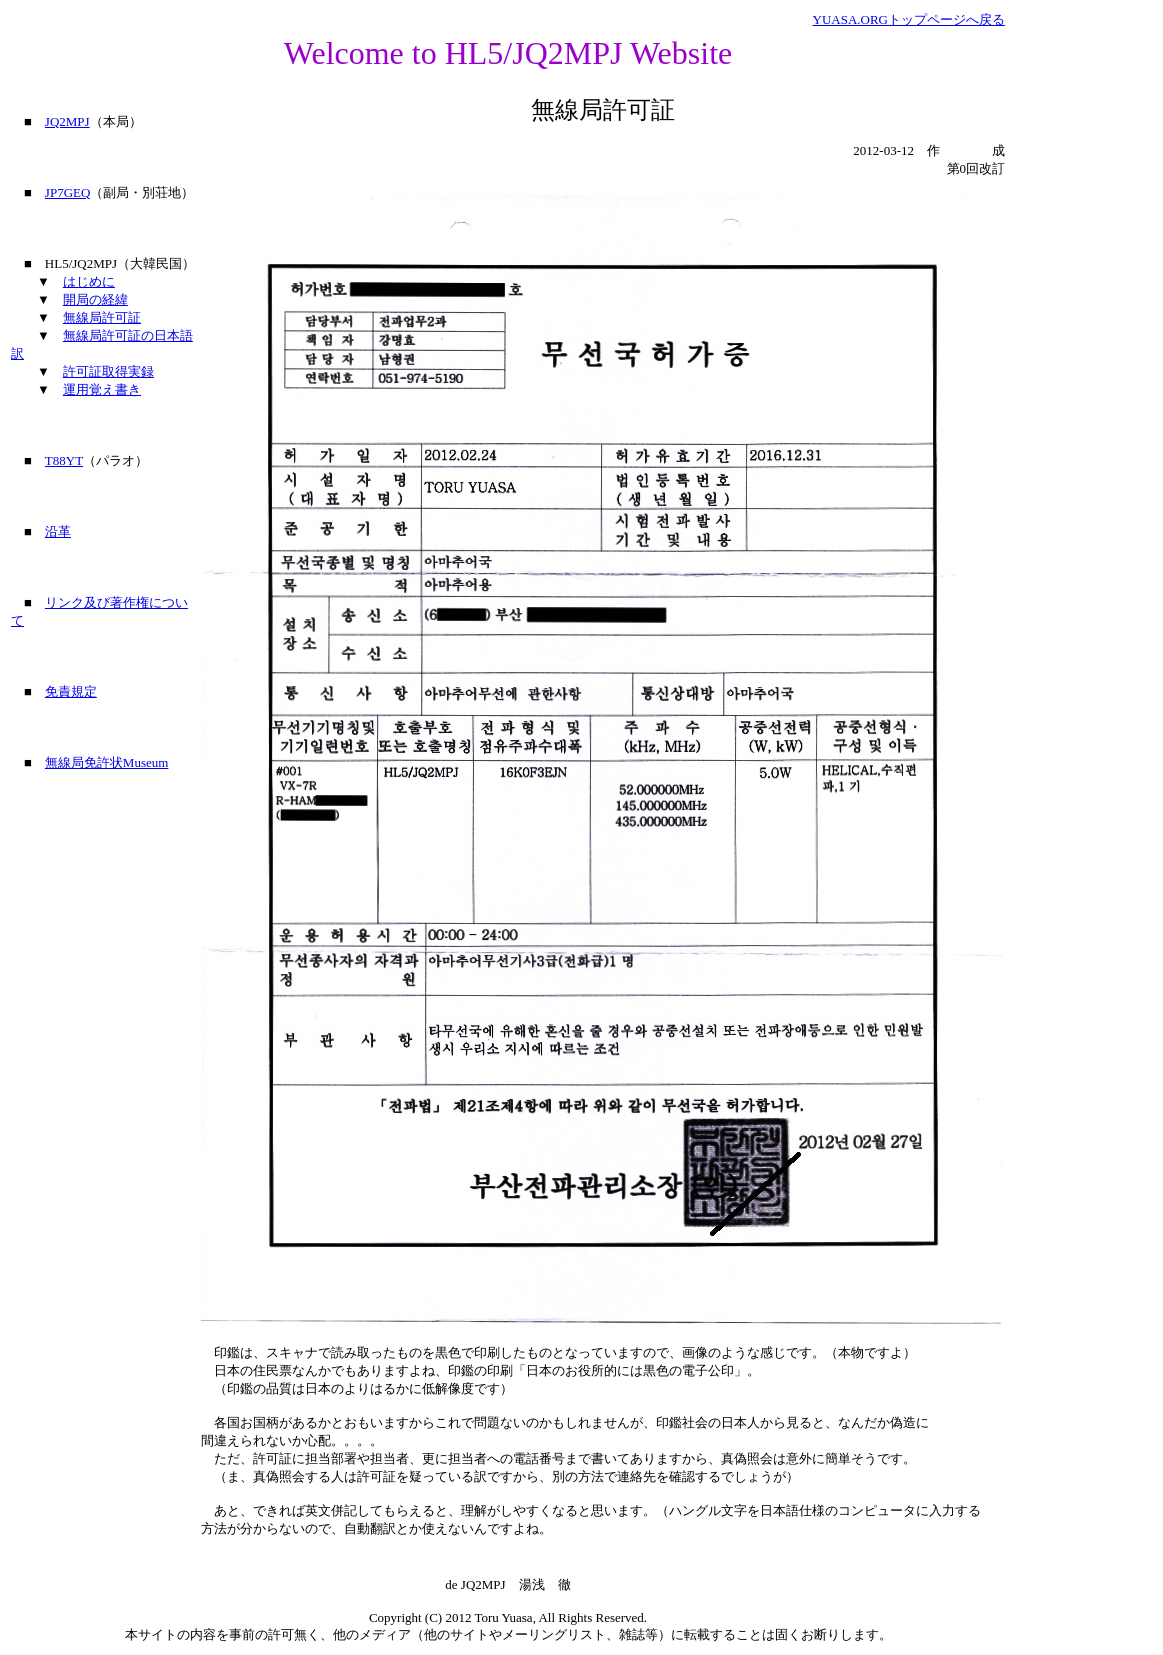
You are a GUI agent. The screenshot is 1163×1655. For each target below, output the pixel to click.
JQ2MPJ (67, 121)
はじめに (89, 281)
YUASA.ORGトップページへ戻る (909, 19)
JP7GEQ (68, 192)
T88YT (64, 460)
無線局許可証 (102, 317)
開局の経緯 (95, 299)
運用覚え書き (102, 389)
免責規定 (71, 691)
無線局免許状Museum (107, 762)
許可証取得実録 (108, 371)
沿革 (58, 531)
